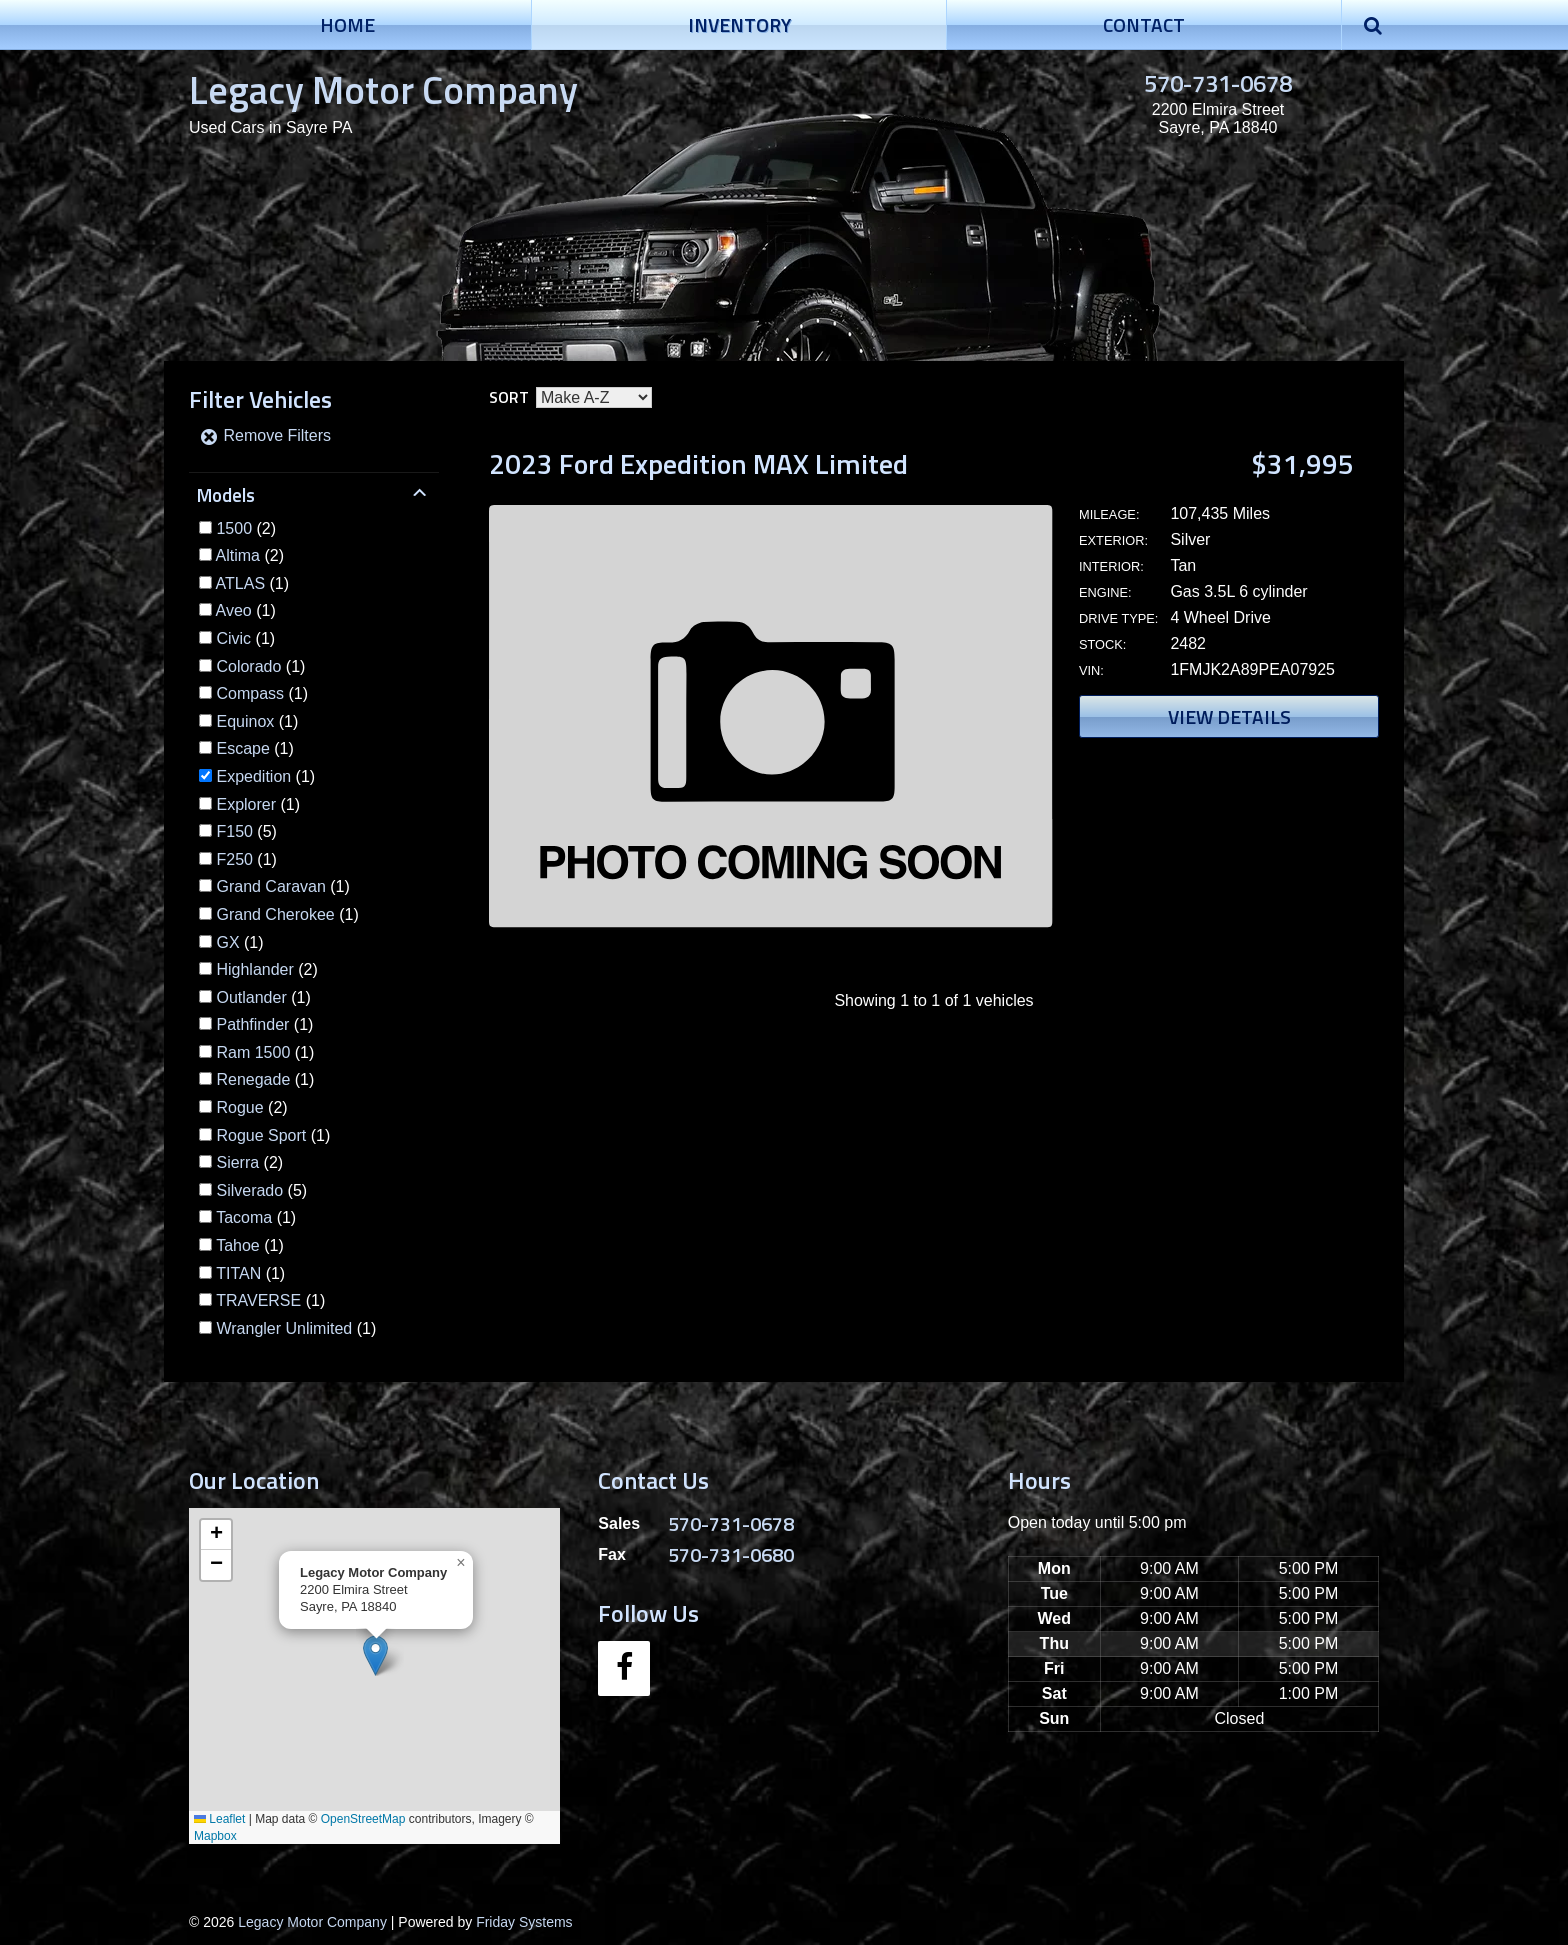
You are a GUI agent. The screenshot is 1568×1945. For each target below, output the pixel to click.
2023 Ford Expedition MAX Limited (698, 463)
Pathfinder (252, 1024)
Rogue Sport (261, 1135)
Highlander (254, 969)
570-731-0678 (1218, 83)
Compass (250, 693)
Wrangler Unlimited (284, 1328)
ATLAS (241, 583)
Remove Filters (265, 435)
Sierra (237, 1162)
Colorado (248, 666)
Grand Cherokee (275, 914)
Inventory (739, 24)
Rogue (239, 1107)
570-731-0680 (731, 1554)
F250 (234, 859)
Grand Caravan (270, 886)
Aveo (234, 610)
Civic (233, 638)
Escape (242, 748)
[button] (375, 1655)
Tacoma (244, 1217)
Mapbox (215, 1836)
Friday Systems (524, 1922)
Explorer (246, 804)
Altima (238, 555)
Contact (1144, 24)
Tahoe (238, 1245)
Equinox (245, 721)
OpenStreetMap (363, 1819)
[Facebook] (624, 1668)
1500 (234, 528)
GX (227, 942)
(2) (246, 528)
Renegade (253, 1079)
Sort (509, 397)
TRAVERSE (258, 1300)
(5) (246, 831)
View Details (1229, 716)
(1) (253, 583)
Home (347, 24)
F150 (234, 831)
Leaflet (219, 1819)
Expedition (253, 776)
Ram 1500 (253, 1052)
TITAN (238, 1273)
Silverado (249, 1190)
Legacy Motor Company (383, 89)
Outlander (251, 997)
